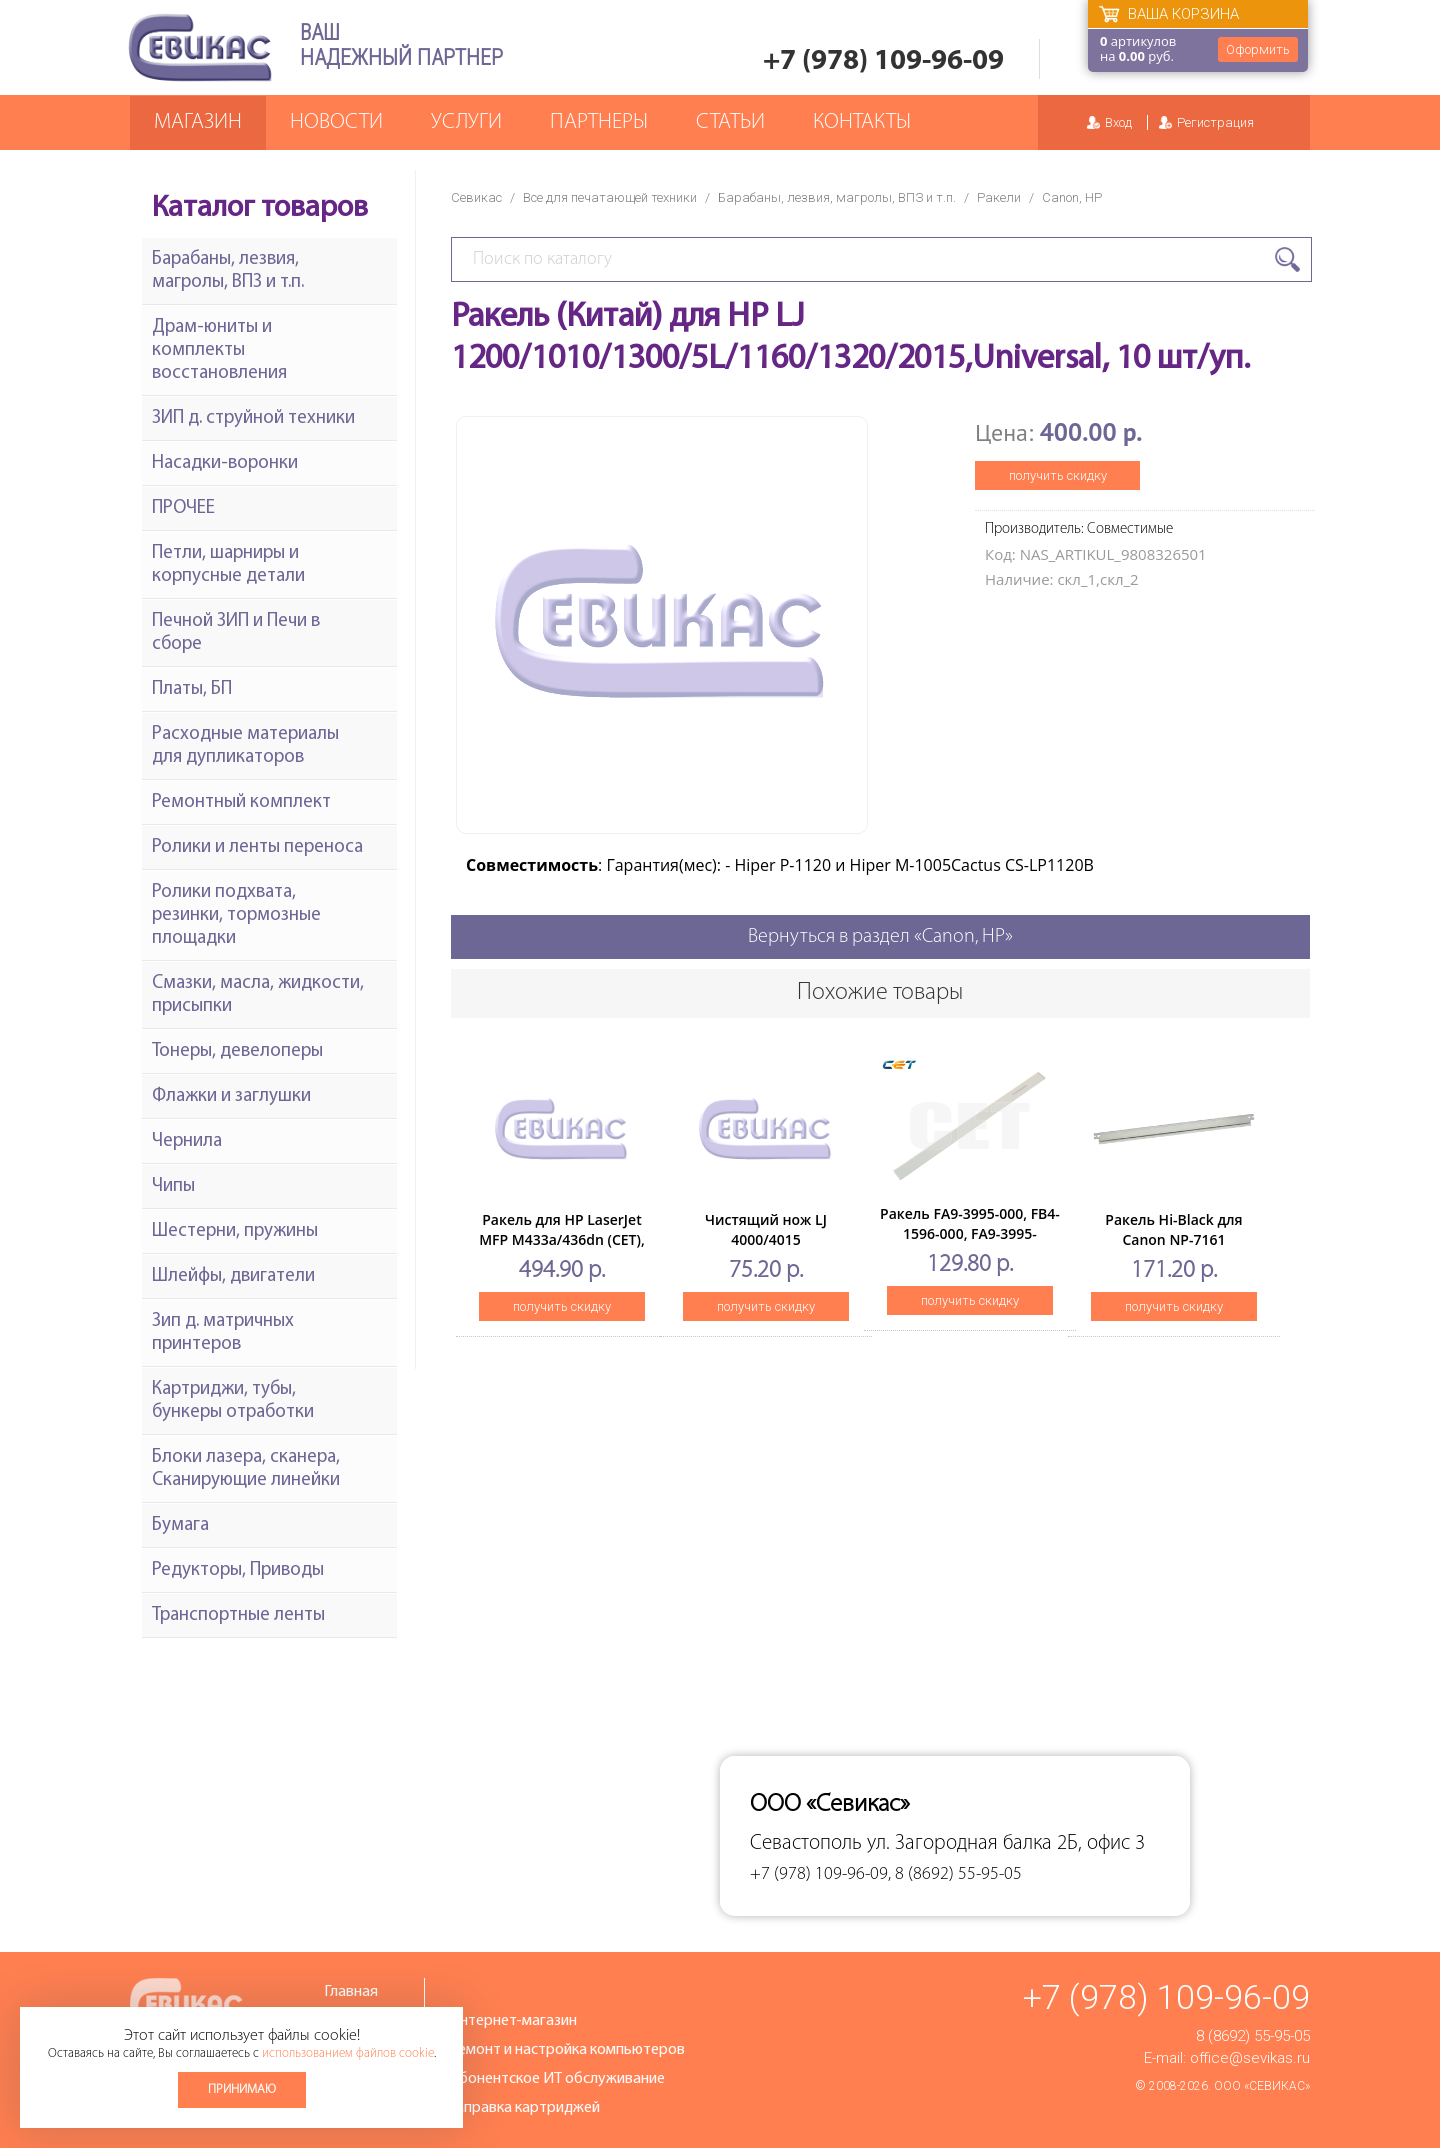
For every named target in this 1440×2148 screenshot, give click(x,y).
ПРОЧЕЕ (183, 508)
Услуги (466, 122)
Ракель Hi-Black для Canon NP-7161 (1173, 1229)
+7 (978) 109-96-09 (883, 61)
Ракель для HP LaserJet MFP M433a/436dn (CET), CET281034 (562, 1239)
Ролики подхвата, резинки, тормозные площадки (236, 915)
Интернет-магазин (513, 2021)
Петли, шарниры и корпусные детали (228, 565)
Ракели (999, 197)
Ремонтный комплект (241, 802)
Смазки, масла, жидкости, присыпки (258, 995)
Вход (1118, 122)
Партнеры (599, 122)
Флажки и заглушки (231, 1096)
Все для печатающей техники (610, 197)
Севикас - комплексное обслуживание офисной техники (200, 47)
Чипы (173, 1186)
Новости (336, 122)
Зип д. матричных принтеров (223, 1333)
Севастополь (806, 1843)
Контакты (862, 122)
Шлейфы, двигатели (233, 1276)
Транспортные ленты (238, 1615)
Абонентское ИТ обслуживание (557, 2079)
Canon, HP (1072, 197)
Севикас (476, 197)
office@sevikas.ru (1250, 2058)
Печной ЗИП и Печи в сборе (236, 633)
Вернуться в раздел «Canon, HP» (880, 937)
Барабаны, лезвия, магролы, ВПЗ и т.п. (837, 197)
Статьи (730, 122)
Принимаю (242, 2089)
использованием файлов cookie (348, 2053)
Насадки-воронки (225, 463)
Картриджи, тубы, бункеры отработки (233, 1401)
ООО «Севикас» (1262, 2086)
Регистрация (1215, 122)
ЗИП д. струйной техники (253, 418)
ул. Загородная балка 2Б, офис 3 (1006, 1843)
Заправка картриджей (524, 2108)
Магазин (198, 122)
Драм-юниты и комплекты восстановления (219, 350)
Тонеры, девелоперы (237, 1051)
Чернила (187, 1141)
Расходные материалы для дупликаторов (245, 746)
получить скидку (1058, 475)
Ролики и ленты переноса (257, 847)
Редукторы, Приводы (238, 1570)
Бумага (180, 1525)
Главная (351, 1992)
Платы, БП (192, 689)
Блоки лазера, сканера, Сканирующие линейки (246, 1469)
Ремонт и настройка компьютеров (567, 2050)
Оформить (1258, 49)
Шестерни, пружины (235, 1231)
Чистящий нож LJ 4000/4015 (766, 1229)
